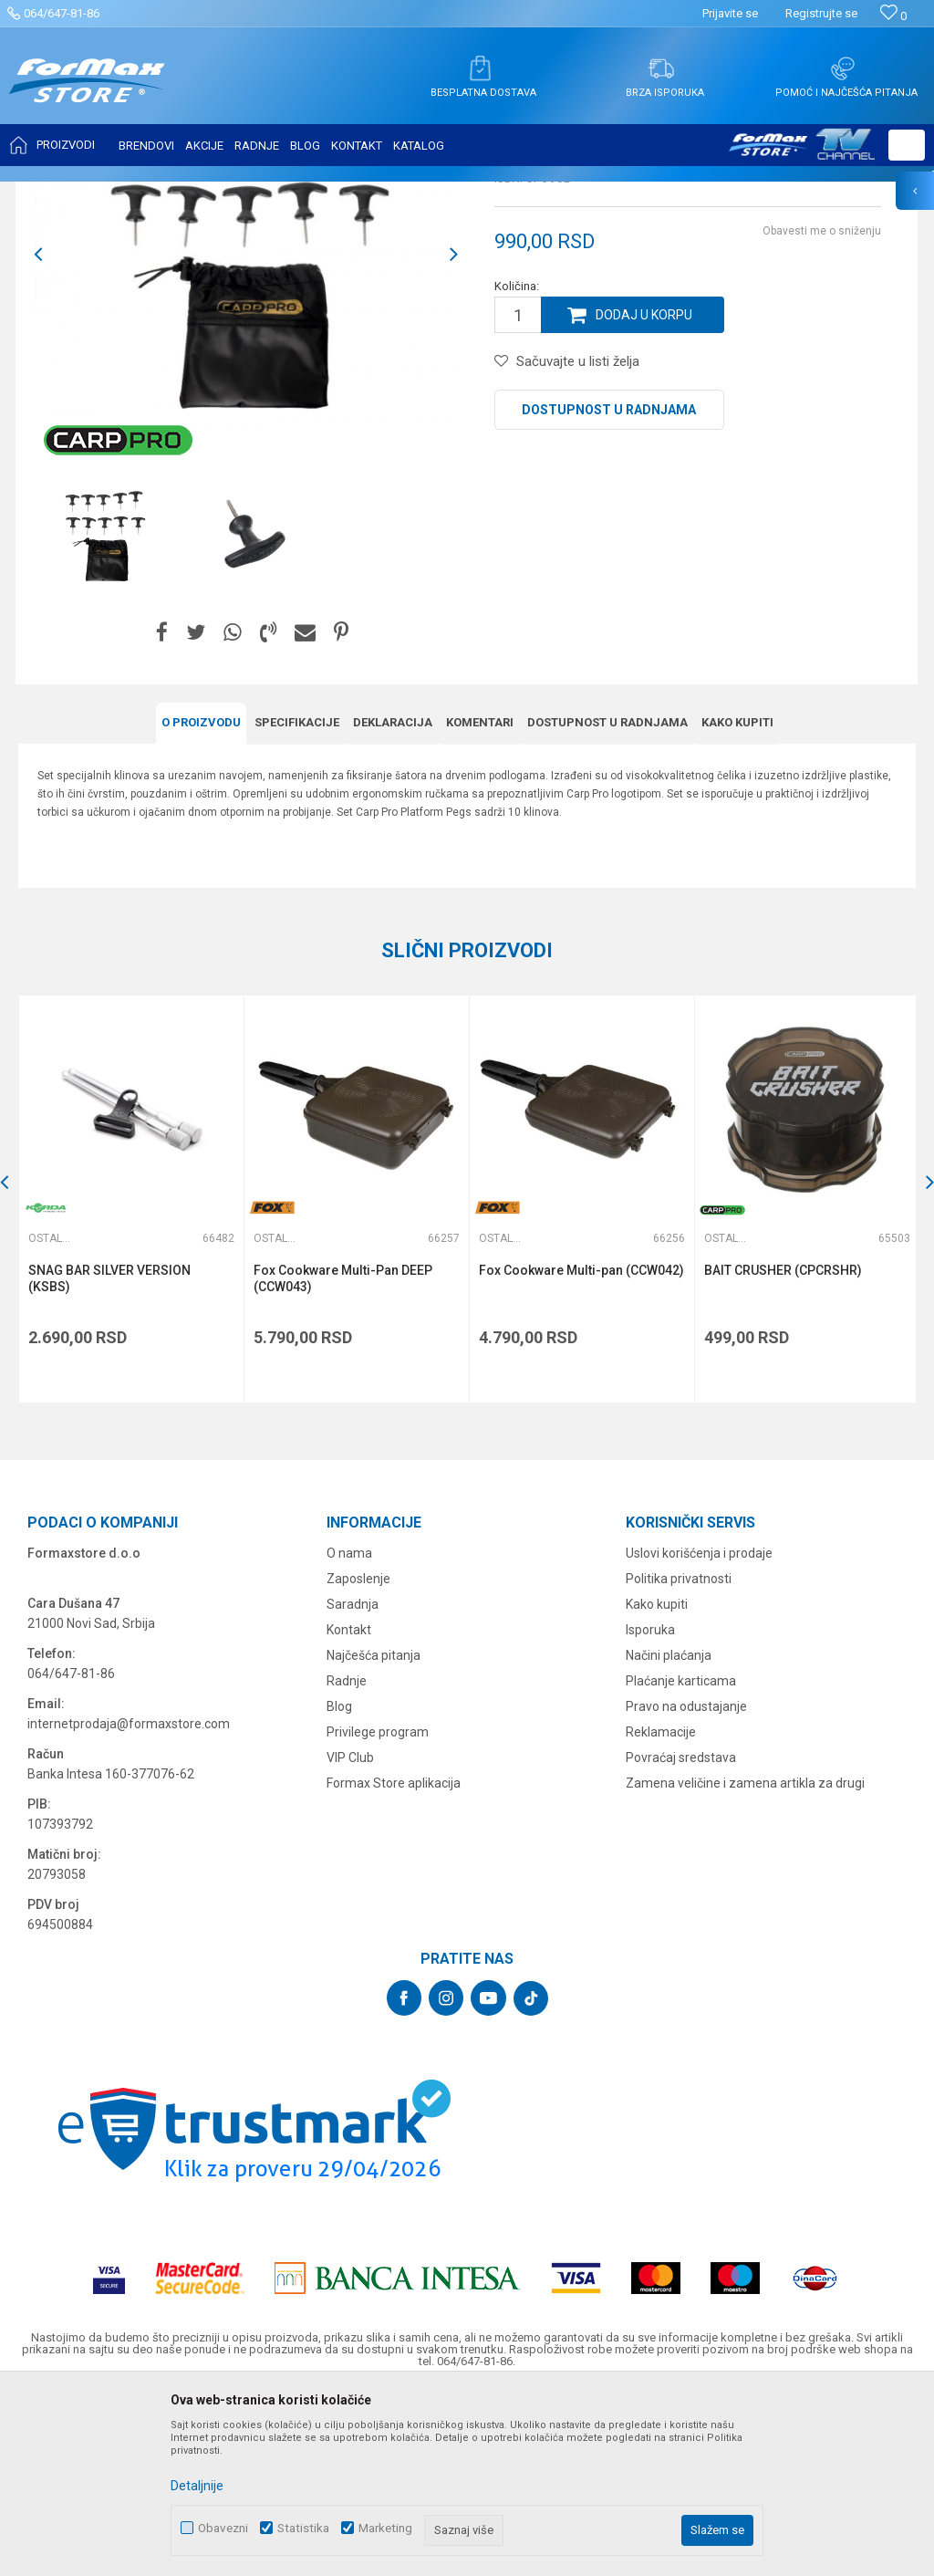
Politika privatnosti (679, 1758)
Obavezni (223, 2528)
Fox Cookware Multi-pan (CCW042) (579, 1451)
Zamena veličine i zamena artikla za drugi (745, 1962)
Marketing (385, 2528)
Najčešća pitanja (373, 1835)
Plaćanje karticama (681, 1860)
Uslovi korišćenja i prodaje (699, 1733)
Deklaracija (392, 904)
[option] (246, 436)
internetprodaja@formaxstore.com (128, 1903)
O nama (349, 1733)
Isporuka (650, 1809)
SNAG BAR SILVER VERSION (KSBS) (109, 1459)
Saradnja (353, 1784)
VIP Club (350, 1937)
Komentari (480, 904)
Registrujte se (821, 13)
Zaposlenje (358, 1758)
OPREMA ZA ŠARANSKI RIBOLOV (241, 193)
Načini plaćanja (668, 1835)
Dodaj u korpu (644, 496)
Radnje (347, 1860)
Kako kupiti (737, 904)
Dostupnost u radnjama (609, 591)
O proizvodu (201, 904)
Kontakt (349, 1809)
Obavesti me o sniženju (822, 412)
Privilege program (378, 1911)
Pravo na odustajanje (686, 1886)
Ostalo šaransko (378, 193)
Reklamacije (661, 1911)
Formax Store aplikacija (394, 1962)
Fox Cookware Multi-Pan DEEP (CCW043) (342, 1459)
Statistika (303, 2528)
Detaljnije (197, 2485)
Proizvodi (122, 193)
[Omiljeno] (893, 16)
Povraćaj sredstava (681, 1937)
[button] (906, 145)
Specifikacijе (296, 904)
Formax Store (51, 193)
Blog (339, 1886)
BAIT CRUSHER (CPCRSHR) (780, 1451)
